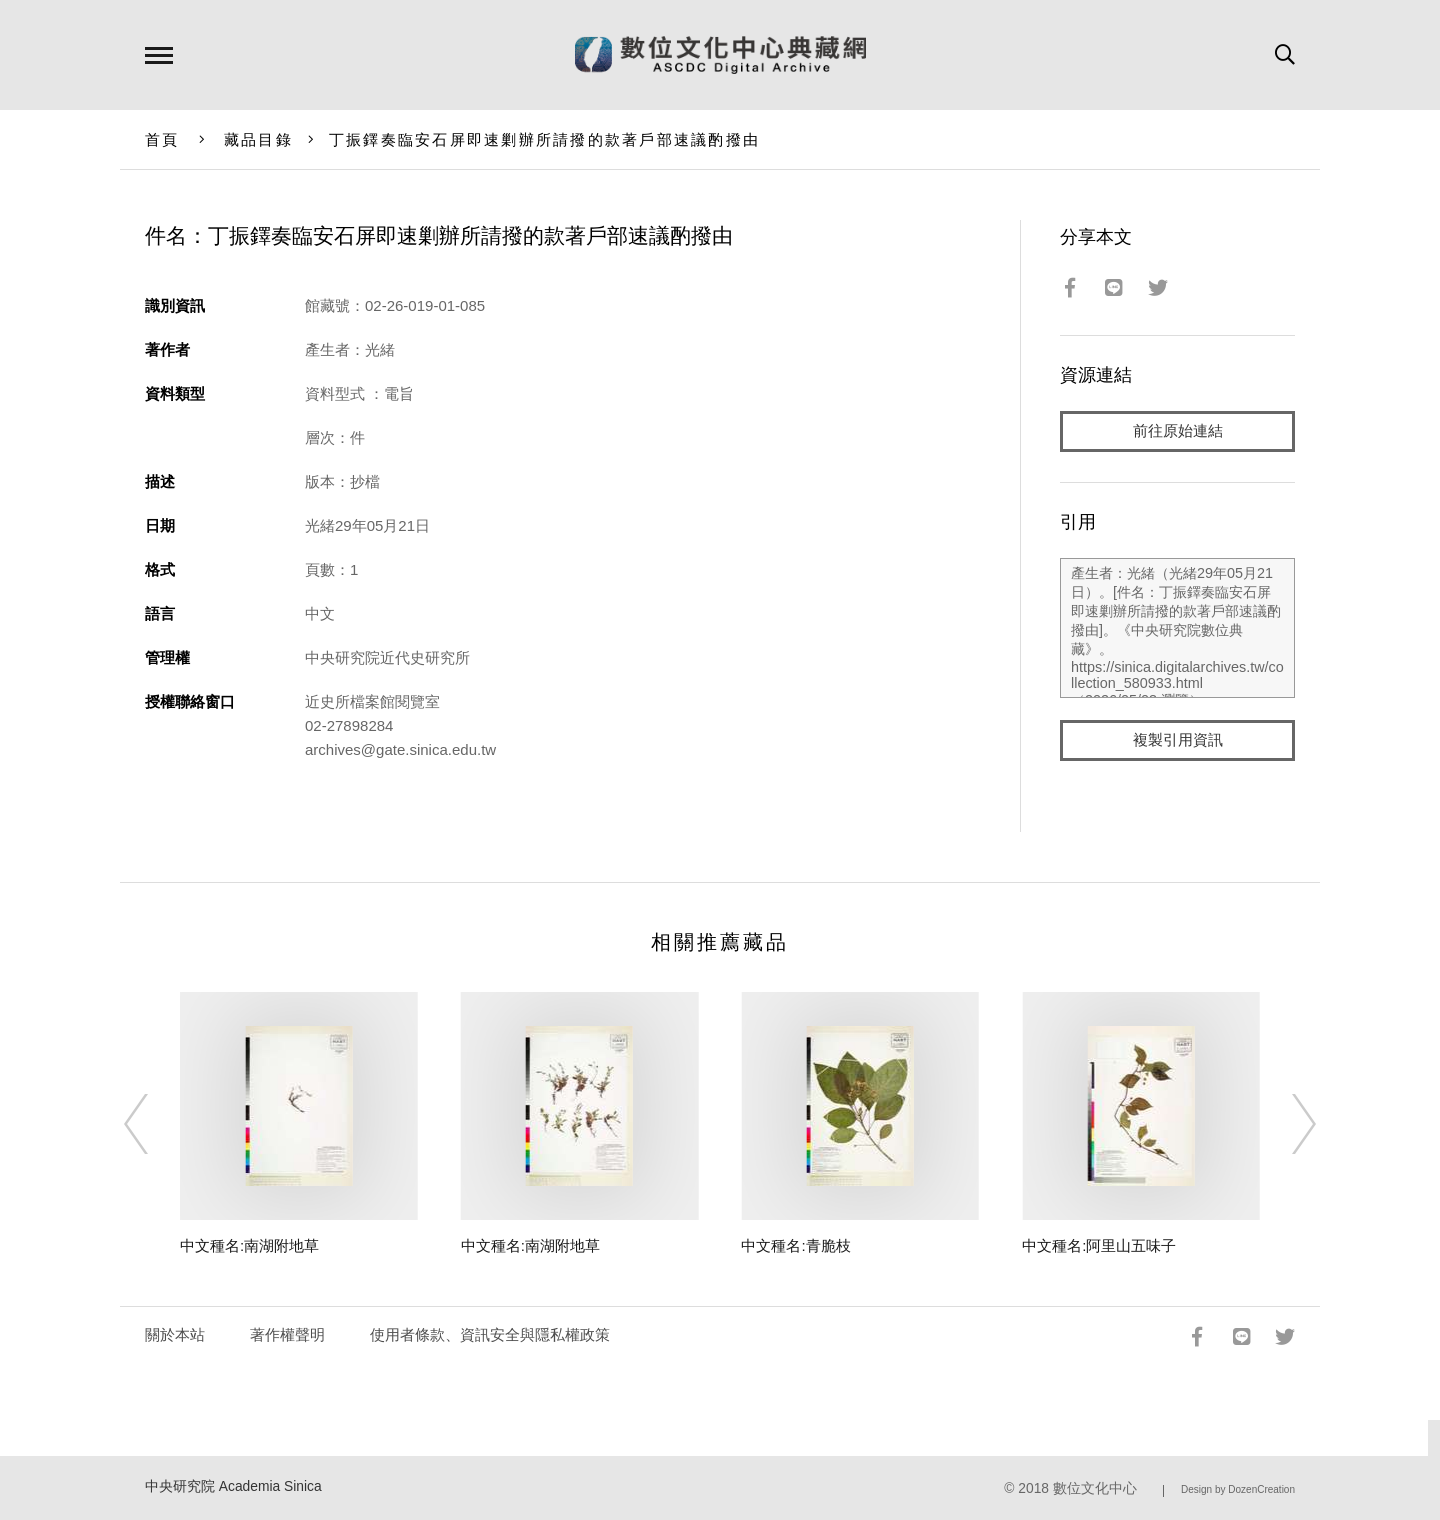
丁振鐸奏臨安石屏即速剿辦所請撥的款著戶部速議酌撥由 (544, 139)
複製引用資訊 (1178, 741)
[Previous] (154, 1124)
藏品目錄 (258, 139)
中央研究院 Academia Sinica (233, 1486)
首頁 (162, 139)
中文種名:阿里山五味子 (1099, 1245)
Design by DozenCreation (1238, 1489)
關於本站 (175, 1334)
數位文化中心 (1095, 1488)
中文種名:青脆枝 (795, 1245)
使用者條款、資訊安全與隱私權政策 (490, 1334)
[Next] (1286, 1124)
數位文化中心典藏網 (720, 55)
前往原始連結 (1178, 431)
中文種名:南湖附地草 (249, 1245)
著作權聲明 (287, 1334)
